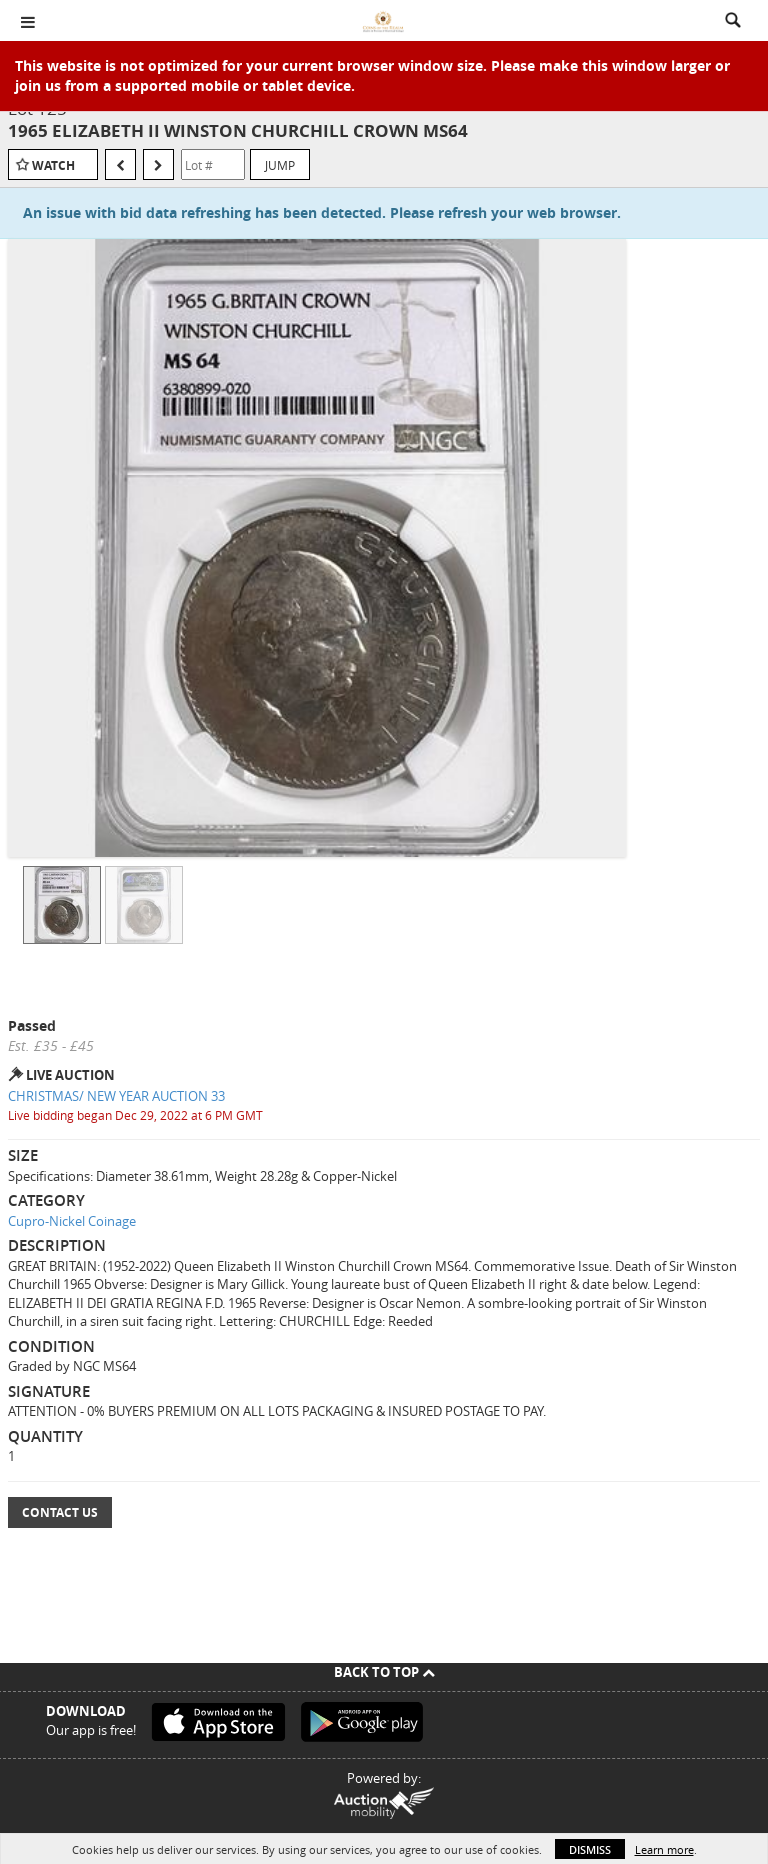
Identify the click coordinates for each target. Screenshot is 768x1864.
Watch (53, 165)
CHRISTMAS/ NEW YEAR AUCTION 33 (116, 1096)
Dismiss (590, 1849)
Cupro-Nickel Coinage (72, 1221)
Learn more (664, 1849)
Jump (280, 165)
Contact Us (60, 1512)
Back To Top (384, 1672)
